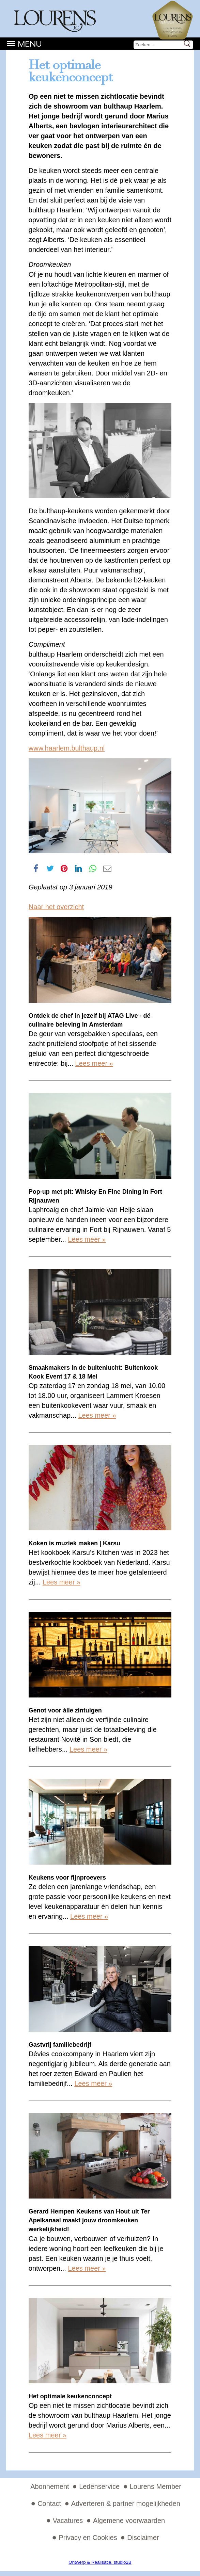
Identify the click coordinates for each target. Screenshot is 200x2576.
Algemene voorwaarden (129, 2520)
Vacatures (68, 2520)
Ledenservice (99, 2486)
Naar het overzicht (56, 907)
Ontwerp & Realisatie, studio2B (99, 2562)
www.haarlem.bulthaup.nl (67, 748)
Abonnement (49, 2486)
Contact (49, 2503)
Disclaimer (143, 2537)
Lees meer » (94, 1063)
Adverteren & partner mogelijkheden (125, 2503)
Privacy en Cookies (88, 2537)
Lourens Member (155, 2486)
